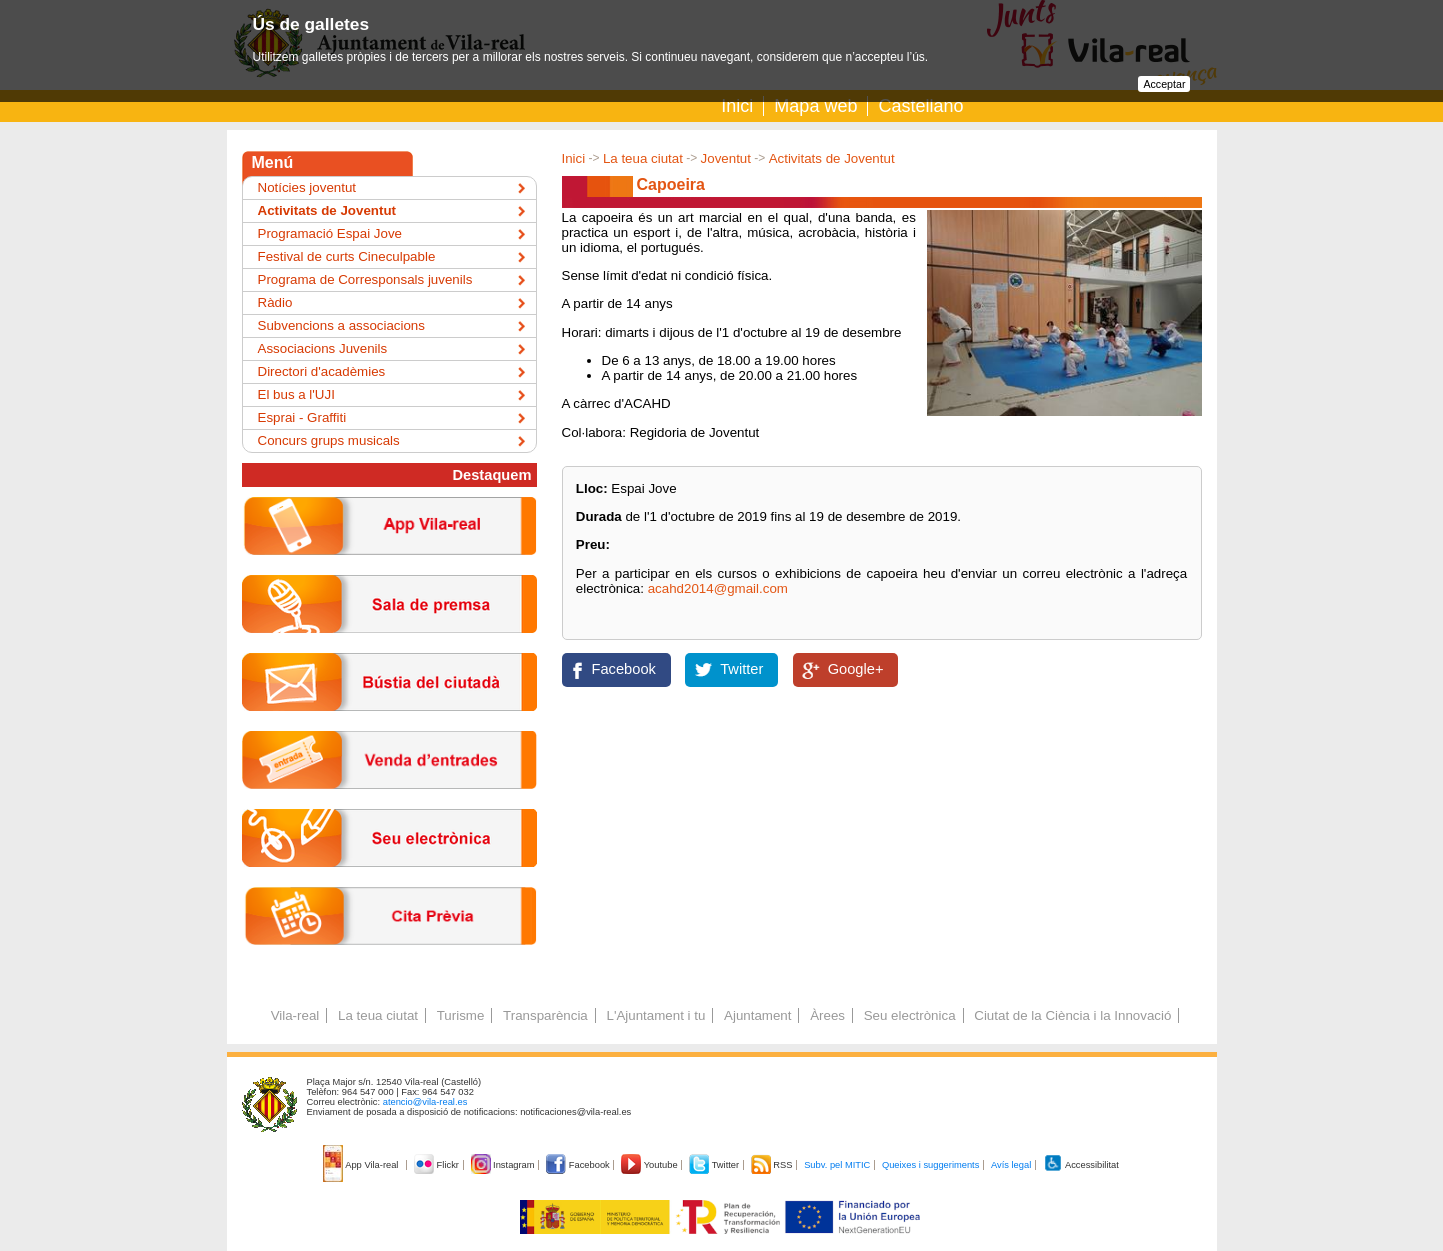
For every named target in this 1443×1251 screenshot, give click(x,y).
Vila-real (295, 1015)
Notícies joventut (307, 187)
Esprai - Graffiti (302, 417)
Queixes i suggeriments (930, 1165)
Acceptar (1164, 84)
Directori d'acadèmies (322, 371)
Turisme (461, 1015)
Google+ (856, 669)
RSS (773, 1165)
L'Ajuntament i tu (655, 1015)
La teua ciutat (643, 158)
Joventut (726, 158)
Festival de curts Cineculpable (347, 256)
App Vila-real (362, 1165)
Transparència (545, 1015)
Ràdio (275, 302)
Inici (737, 106)
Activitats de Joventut (832, 158)
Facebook (624, 669)
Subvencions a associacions (341, 325)
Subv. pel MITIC (837, 1165)
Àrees (827, 1015)
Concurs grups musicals (329, 440)
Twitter (741, 669)
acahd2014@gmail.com (718, 588)
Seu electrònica (910, 1015)
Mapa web (815, 106)
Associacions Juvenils (323, 348)
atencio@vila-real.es (425, 1102)
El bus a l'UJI (296, 394)
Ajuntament (757, 1015)
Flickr (437, 1165)
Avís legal (1011, 1165)
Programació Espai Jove (330, 233)
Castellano (920, 106)
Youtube (650, 1165)
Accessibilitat (1081, 1165)
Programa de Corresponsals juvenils (365, 279)
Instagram (504, 1165)
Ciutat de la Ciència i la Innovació (1072, 1015)
